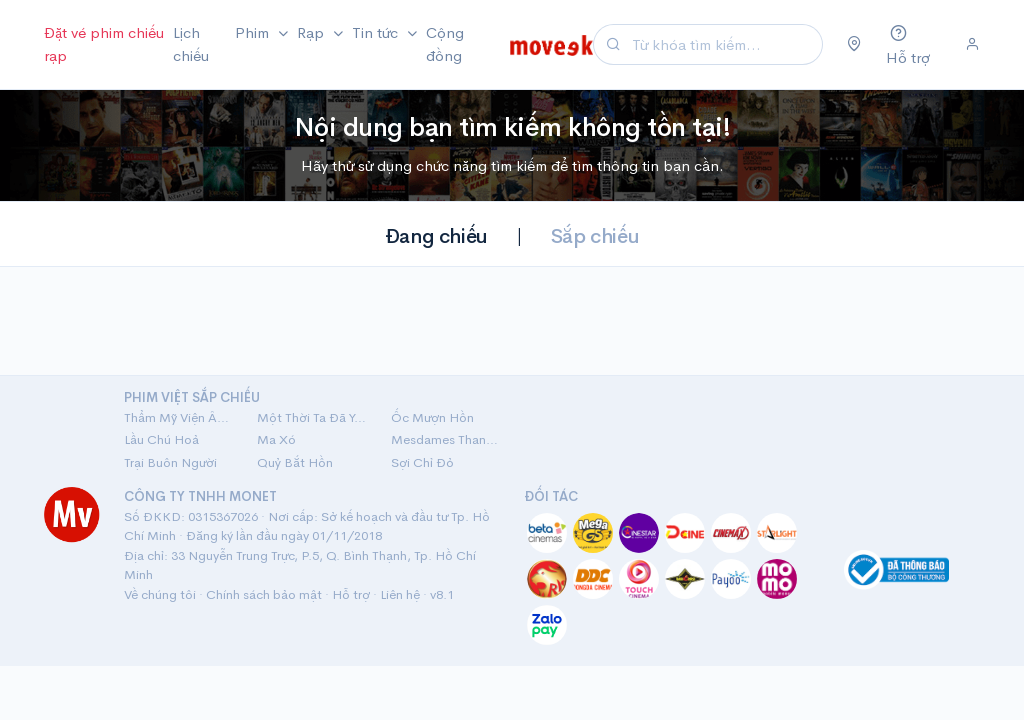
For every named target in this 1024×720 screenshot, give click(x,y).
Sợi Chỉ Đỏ (422, 462)
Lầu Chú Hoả (161, 439)
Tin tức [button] (377, 32)
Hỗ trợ (351, 594)
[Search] (724, 44)
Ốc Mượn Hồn (432, 417)
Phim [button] (254, 32)
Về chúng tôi (160, 594)
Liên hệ (400, 594)
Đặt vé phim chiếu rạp (104, 44)
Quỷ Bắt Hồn (295, 462)
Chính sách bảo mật (264, 594)
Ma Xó (276, 439)
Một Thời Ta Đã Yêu (311, 417)
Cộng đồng (445, 44)
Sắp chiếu (595, 236)
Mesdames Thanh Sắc (445, 439)
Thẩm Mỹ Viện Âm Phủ (178, 417)
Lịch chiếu (191, 44)
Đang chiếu (436, 236)
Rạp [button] (312, 32)
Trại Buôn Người (170, 462)
